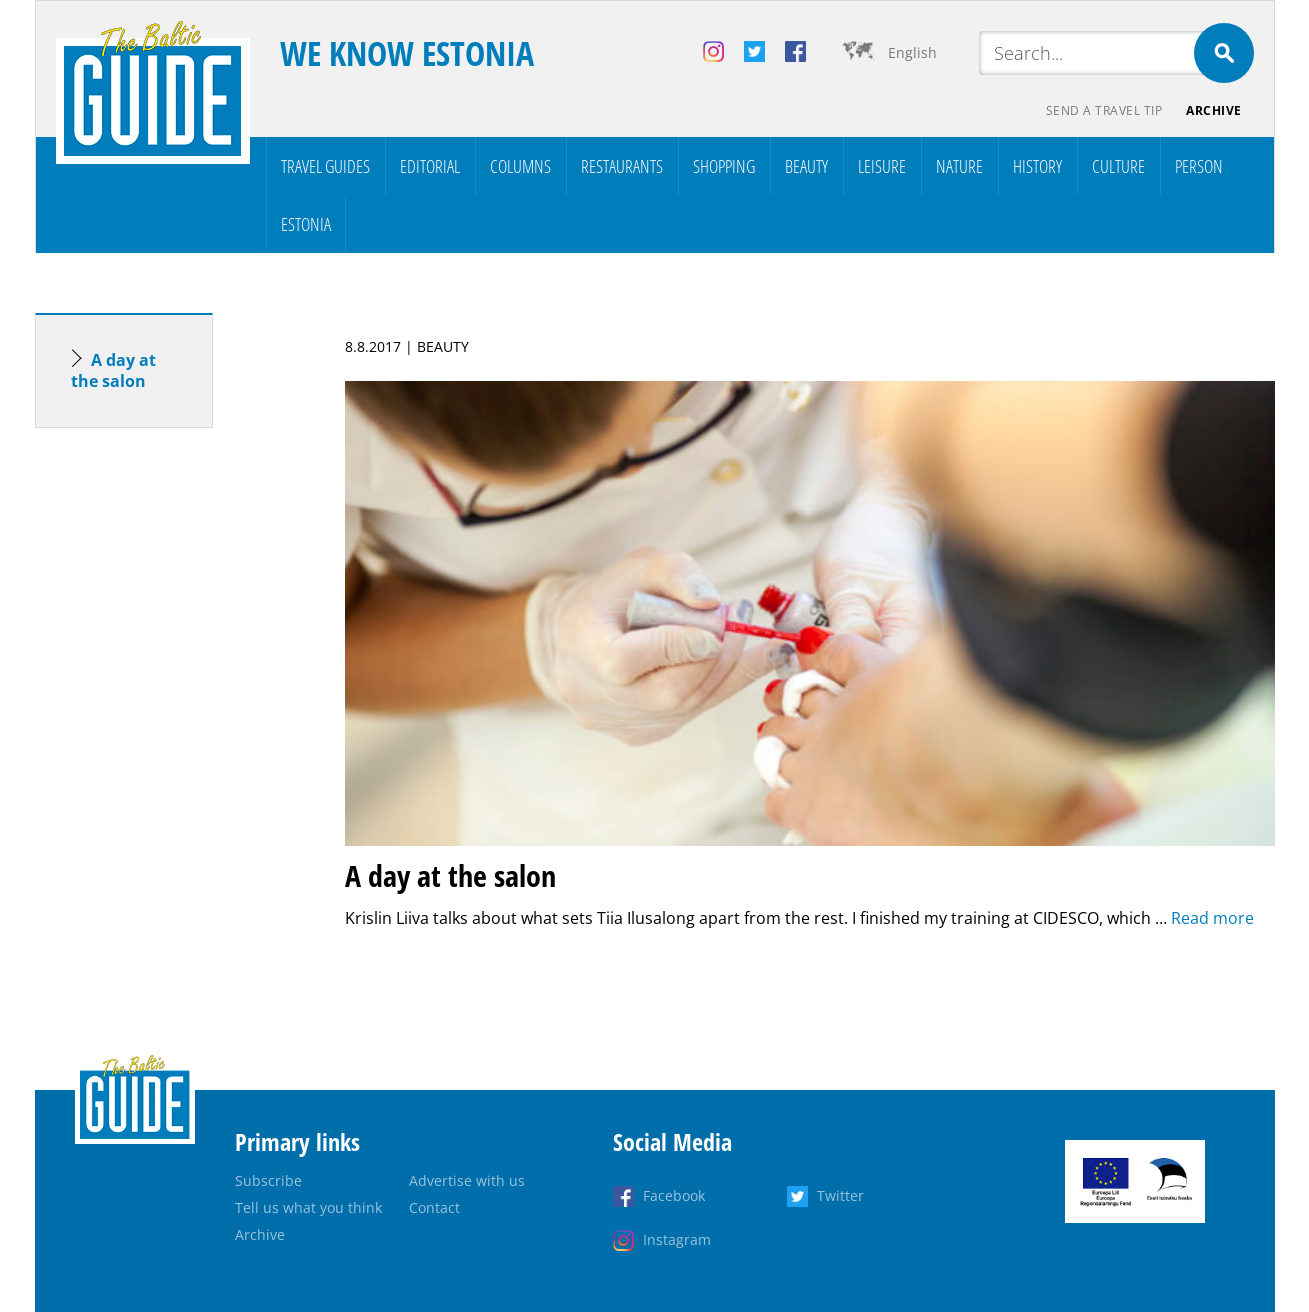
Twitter (840, 1195)
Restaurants (622, 166)
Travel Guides (325, 166)
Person (1199, 166)
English (912, 52)
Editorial (430, 166)
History (1037, 166)
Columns (520, 166)
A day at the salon (113, 370)
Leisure (882, 166)
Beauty (806, 166)
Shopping (724, 166)
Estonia (306, 224)
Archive (1214, 110)
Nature (959, 166)
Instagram (677, 1239)
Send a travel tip (1104, 110)
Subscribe (268, 1180)
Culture (1118, 166)
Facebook (674, 1195)
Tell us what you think (308, 1207)
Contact (434, 1207)
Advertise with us (467, 1180)
